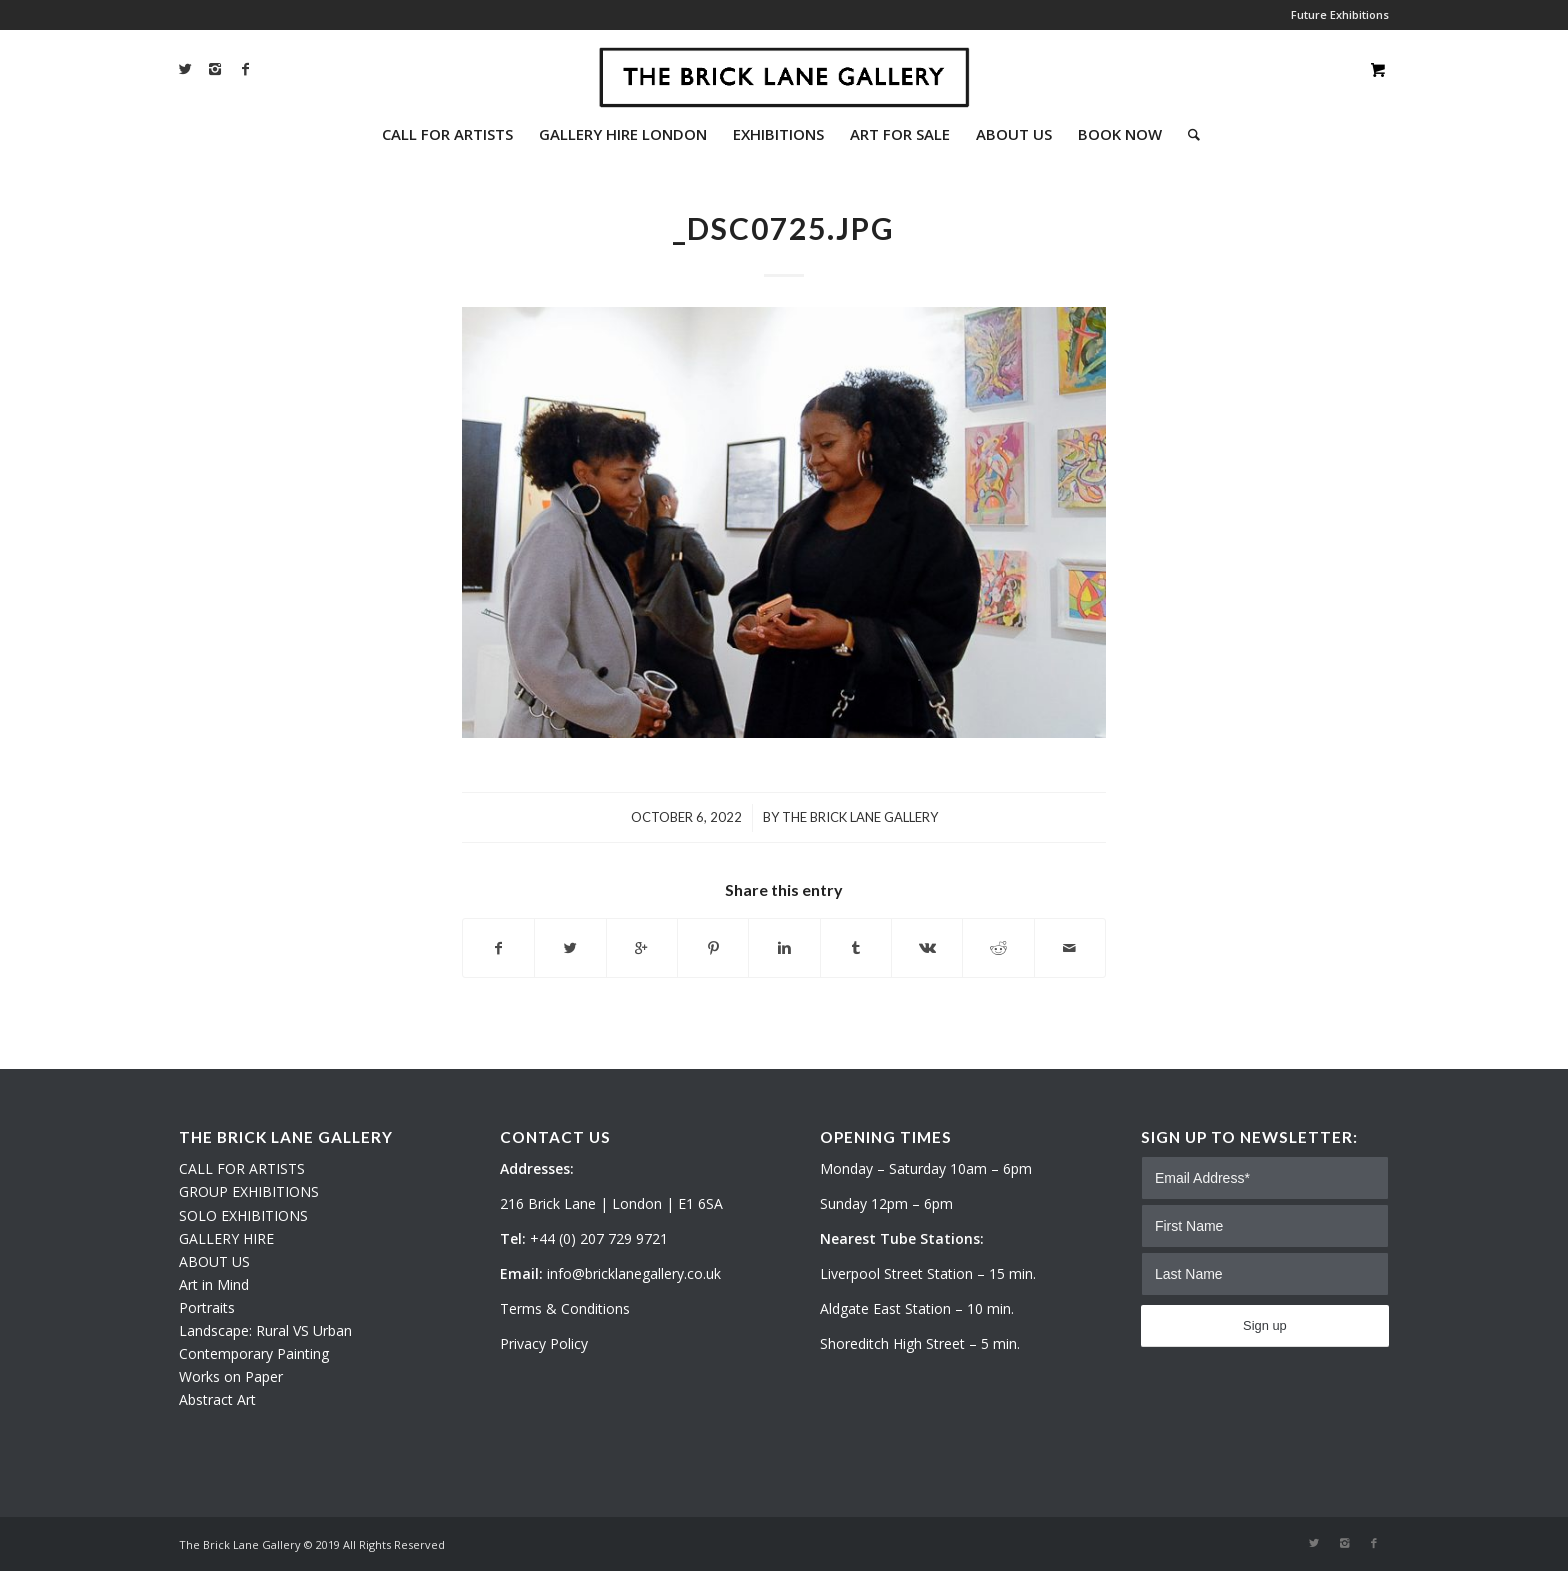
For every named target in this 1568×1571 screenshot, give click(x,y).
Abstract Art (217, 1399)
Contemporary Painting (254, 1353)
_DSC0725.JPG (784, 228)
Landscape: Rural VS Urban (265, 1330)
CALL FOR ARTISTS (242, 1168)
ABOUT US (214, 1261)
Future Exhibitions (1340, 14)
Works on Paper (231, 1376)
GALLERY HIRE (226, 1238)
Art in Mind (214, 1284)
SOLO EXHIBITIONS (243, 1215)
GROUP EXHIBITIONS (249, 1191)
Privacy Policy (544, 1343)
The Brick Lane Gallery (860, 817)
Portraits (207, 1307)
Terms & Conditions (565, 1308)
